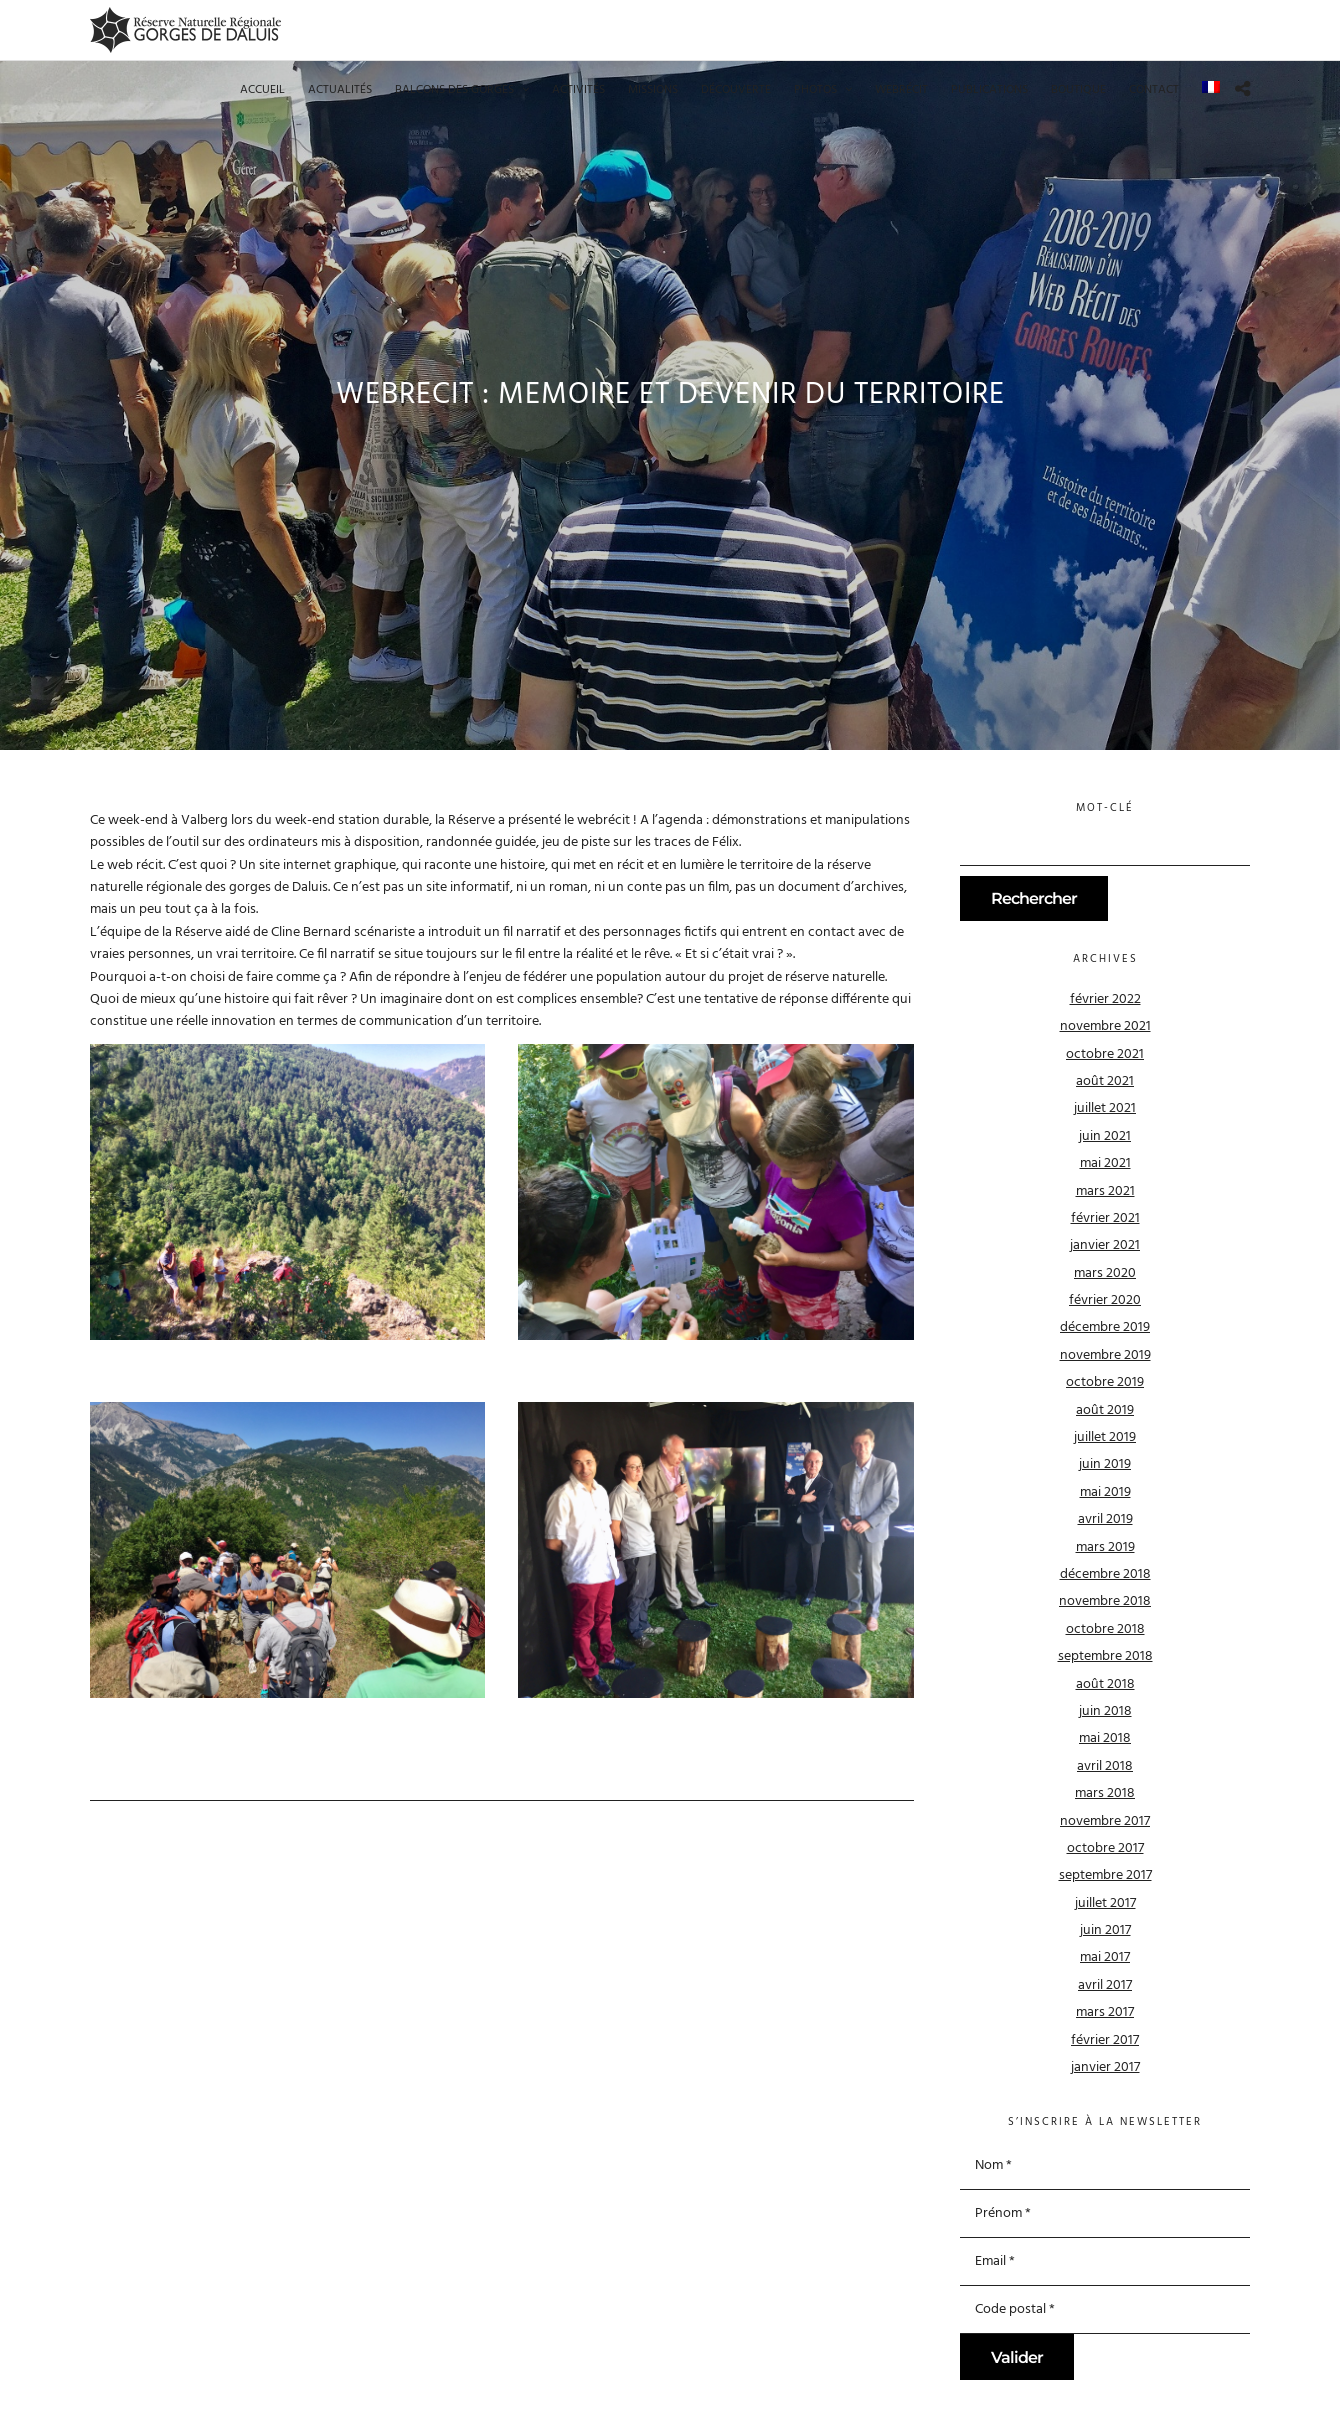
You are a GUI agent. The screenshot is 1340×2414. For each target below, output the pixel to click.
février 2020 (1105, 1300)
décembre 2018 (1105, 1574)
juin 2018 (1105, 1711)
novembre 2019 (1105, 1355)
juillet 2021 (1105, 1108)
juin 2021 (1105, 1136)
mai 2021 (1105, 1163)
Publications (989, 90)
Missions (653, 90)
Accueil (262, 90)
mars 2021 (1105, 1191)
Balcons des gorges (454, 90)
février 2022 (1105, 999)
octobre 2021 (1105, 1054)
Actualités (340, 90)
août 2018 (1105, 1684)
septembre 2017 (1105, 1875)
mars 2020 (1105, 1273)
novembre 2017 (1105, 1821)
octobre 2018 (1105, 1629)
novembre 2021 (1105, 1026)
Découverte (736, 90)
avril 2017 (1105, 1985)
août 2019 (1105, 1410)
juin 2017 (1105, 1930)
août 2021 (1105, 1081)
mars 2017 (1105, 2012)
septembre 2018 (1105, 1656)
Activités (578, 90)
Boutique (1078, 90)
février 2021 (1105, 1218)
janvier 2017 (1105, 2067)
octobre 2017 (1105, 1848)
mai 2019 (1105, 1492)
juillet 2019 (1105, 1437)
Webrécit (901, 90)
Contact (1154, 90)
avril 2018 (1105, 1766)
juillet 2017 (1105, 1903)
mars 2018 (1105, 1793)
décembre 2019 (1105, 1327)
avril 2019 (1105, 1519)
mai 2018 (1105, 1738)
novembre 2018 (1105, 1601)
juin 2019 (1105, 1464)
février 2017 (1105, 2040)
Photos (815, 90)
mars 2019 (1105, 1547)
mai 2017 (1105, 1957)
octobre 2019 (1105, 1382)
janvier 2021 (1105, 1245)
